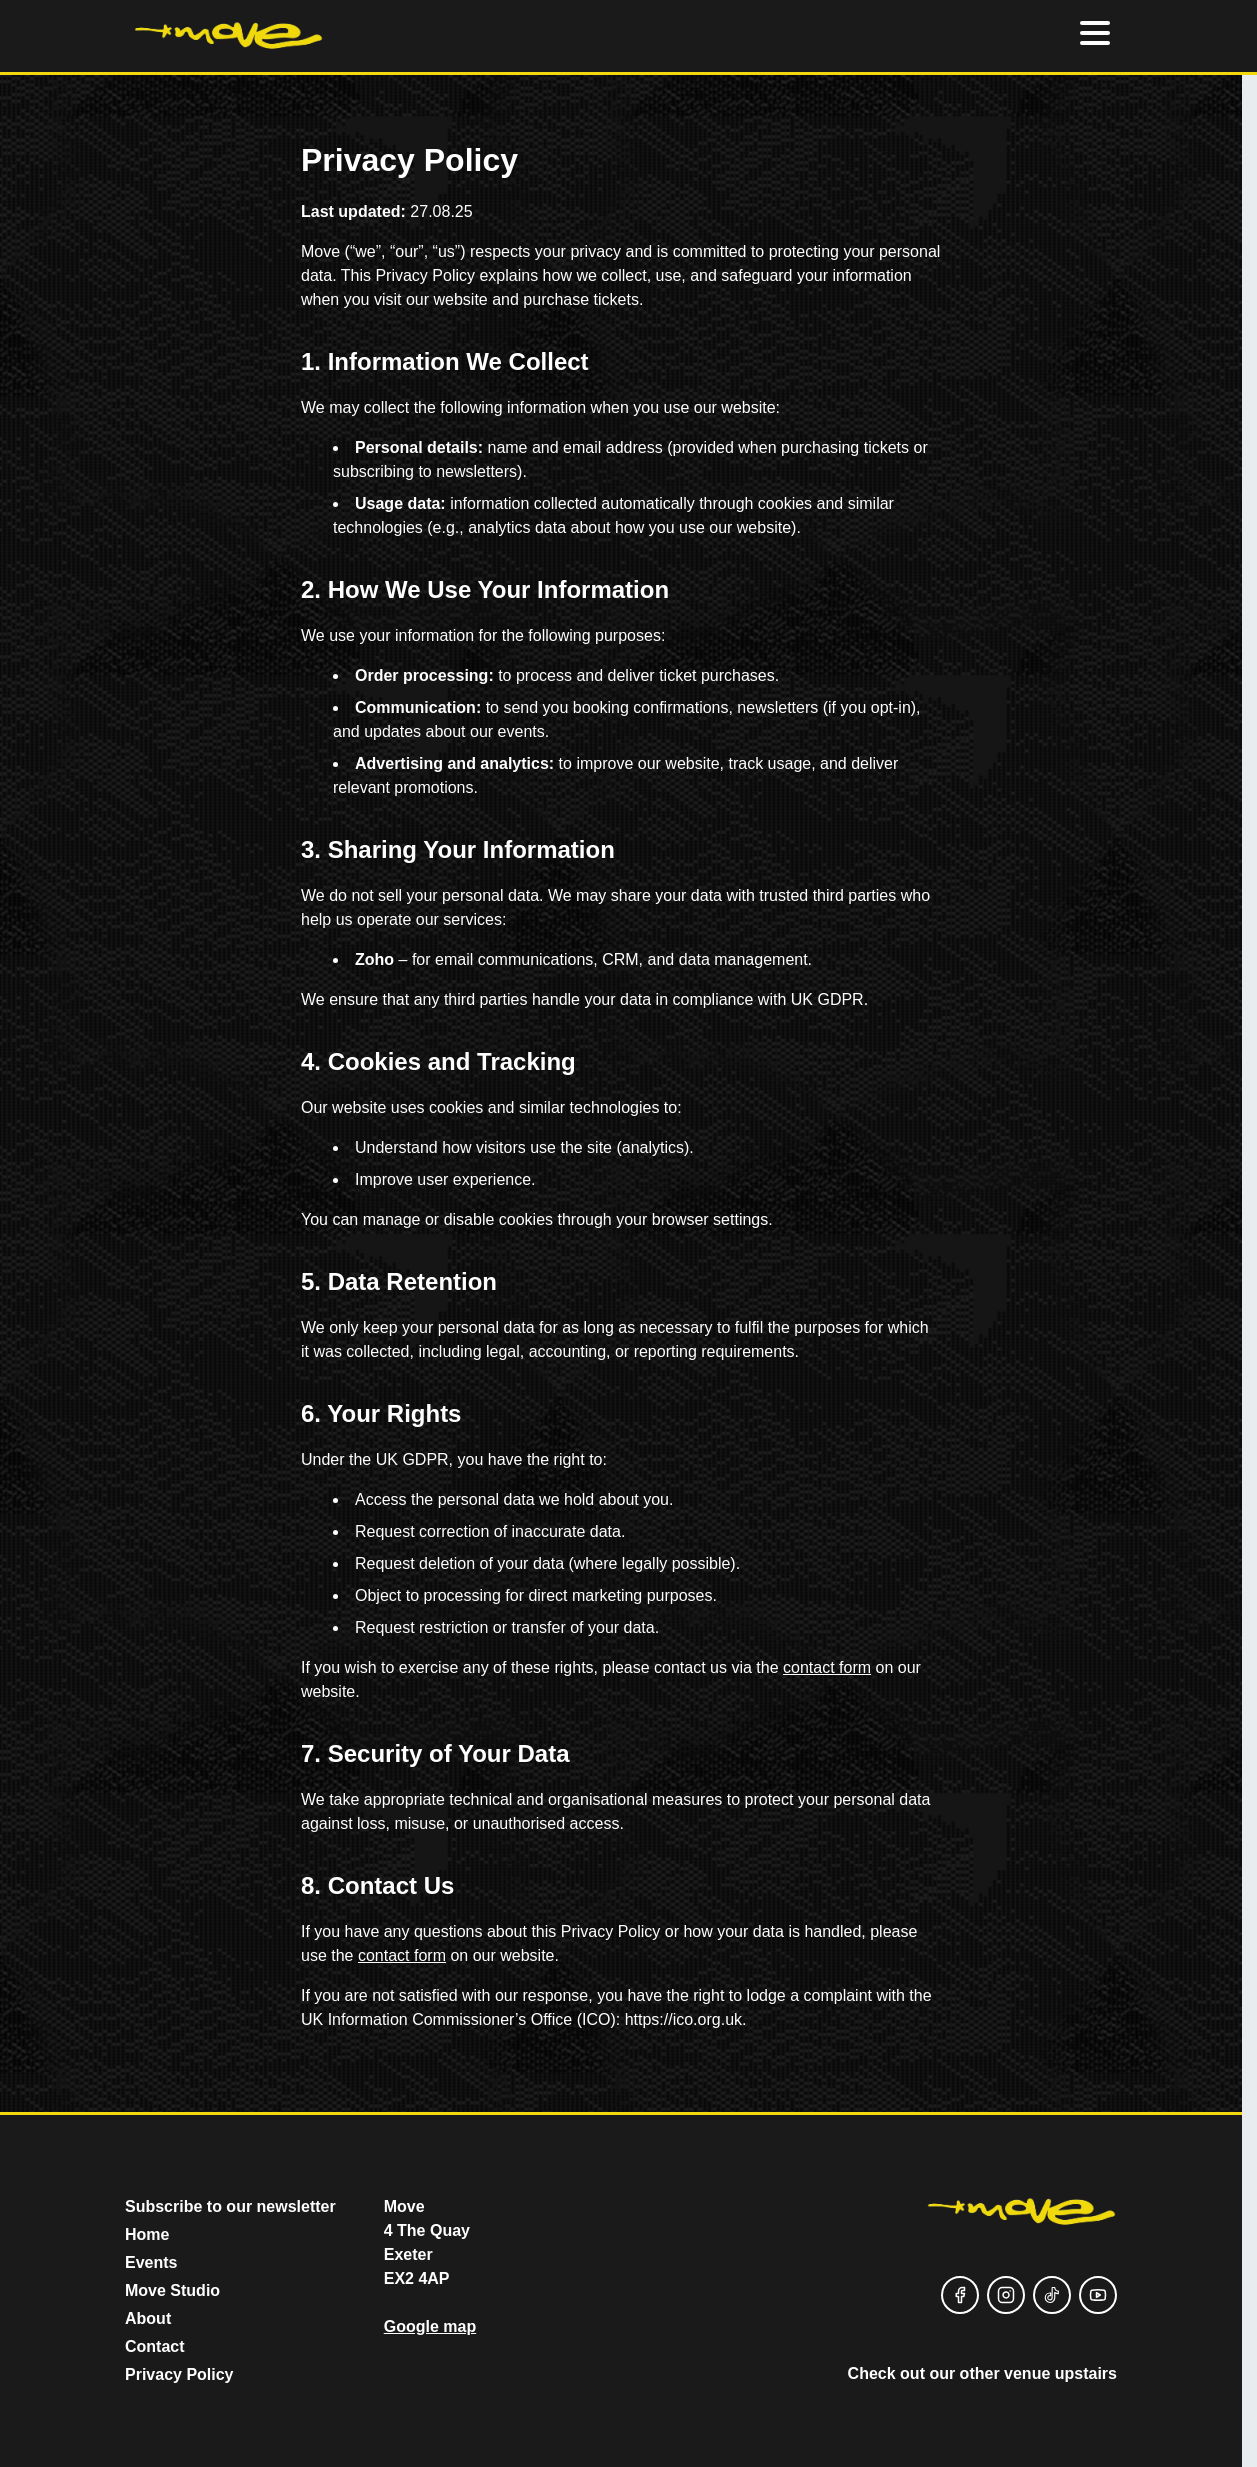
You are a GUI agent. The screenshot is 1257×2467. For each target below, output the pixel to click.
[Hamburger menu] (1095, 36)
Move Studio (172, 2290)
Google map (430, 2326)
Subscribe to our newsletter (230, 2206)
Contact (155, 2346)
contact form (827, 1667)
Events (151, 2262)
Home (147, 2234)
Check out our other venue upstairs (982, 2373)
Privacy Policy (179, 2374)
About (148, 2318)
